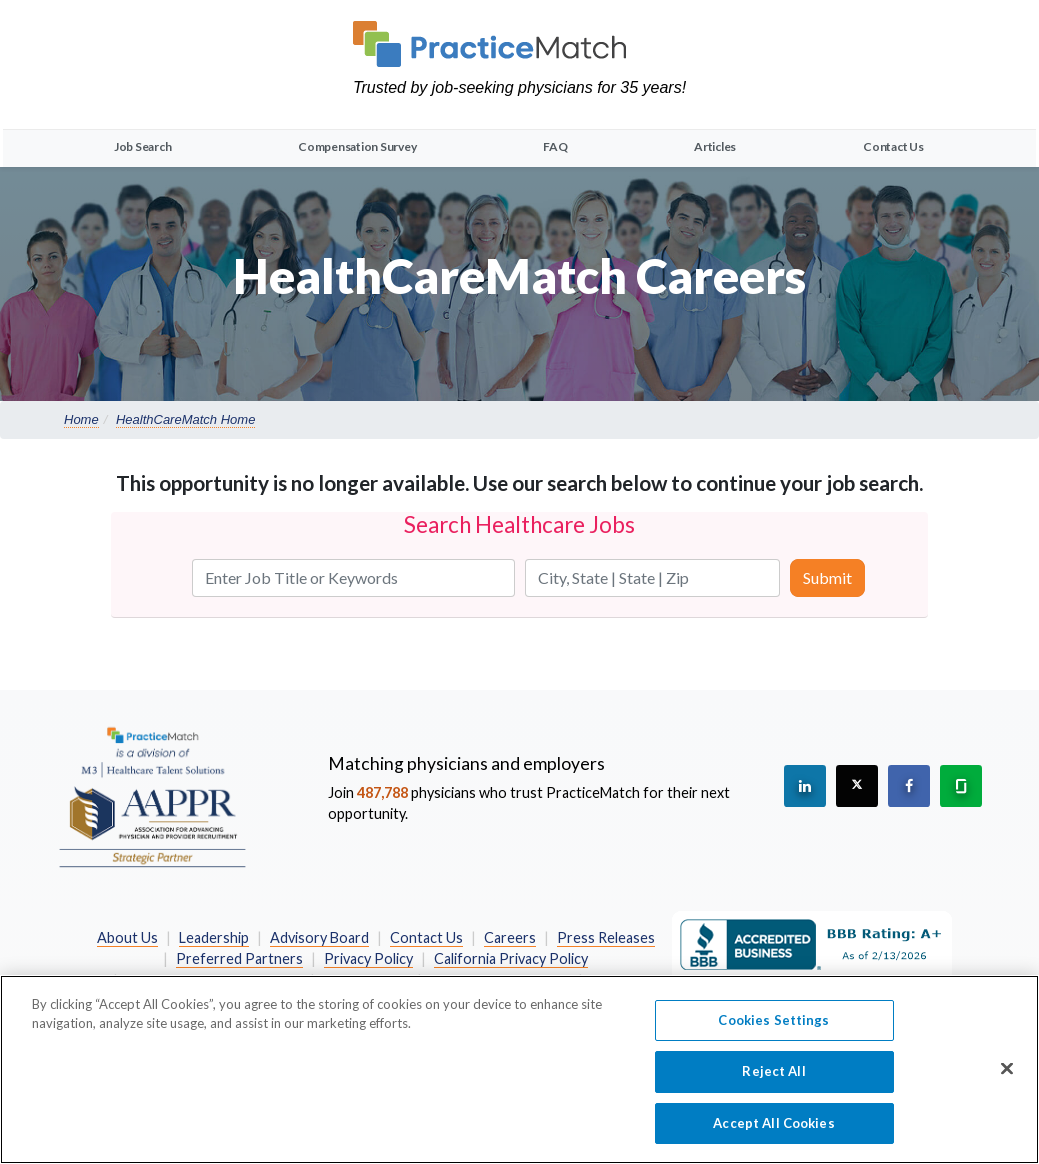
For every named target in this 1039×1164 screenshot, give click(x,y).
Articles (715, 146)
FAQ (555, 146)
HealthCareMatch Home (185, 419)
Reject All (773, 1088)
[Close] (1007, 1084)
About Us (127, 937)
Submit (827, 577)
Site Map (618, 980)
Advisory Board (319, 937)
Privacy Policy (368, 958)
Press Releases (606, 937)
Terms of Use (366, 980)
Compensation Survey (357, 146)
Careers (510, 937)
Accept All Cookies (773, 1139)
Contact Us (893, 146)
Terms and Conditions (500, 980)
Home (81, 419)
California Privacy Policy (511, 958)
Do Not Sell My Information (214, 980)
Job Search (143, 146)
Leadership (214, 937)
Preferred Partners (239, 958)
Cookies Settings (773, 1036)
